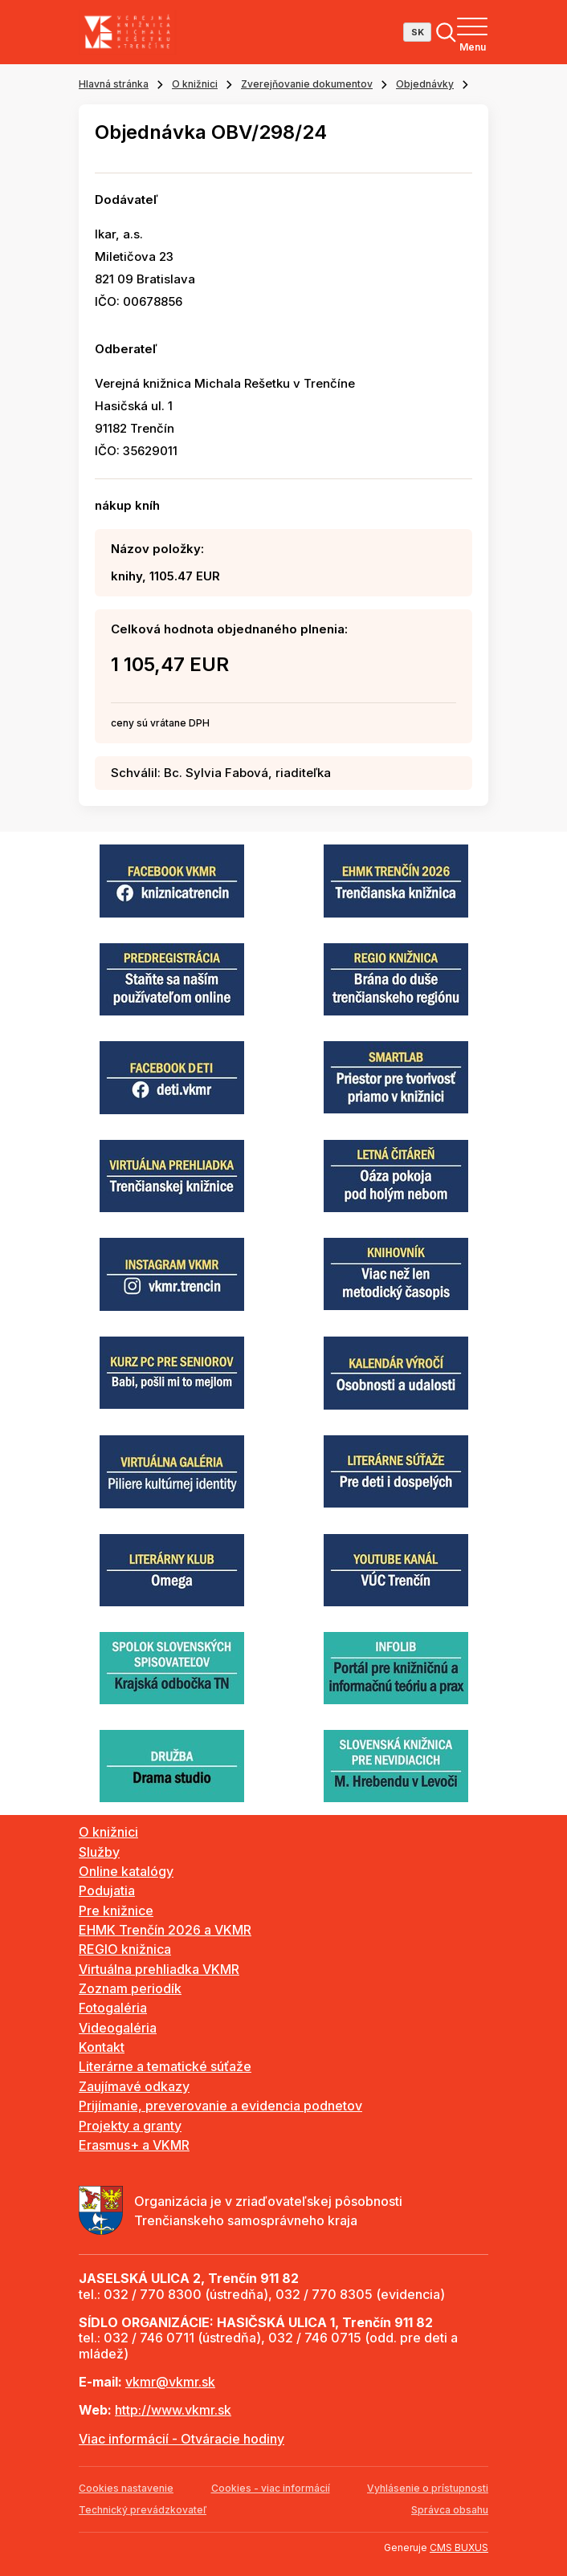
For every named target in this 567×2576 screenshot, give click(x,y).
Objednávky (425, 84)
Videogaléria (118, 2028)
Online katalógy (126, 1871)
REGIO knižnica (125, 1949)
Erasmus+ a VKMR (134, 2145)
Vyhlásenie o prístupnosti (427, 2488)
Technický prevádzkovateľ (142, 2510)
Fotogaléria (113, 2008)
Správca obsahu (449, 2510)
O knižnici (195, 84)
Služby (99, 1852)
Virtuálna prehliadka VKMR (159, 1969)
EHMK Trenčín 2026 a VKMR (165, 1930)
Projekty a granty (130, 2126)
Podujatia (107, 1890)
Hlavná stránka (114, 84)
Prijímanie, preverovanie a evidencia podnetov (220, 2106)
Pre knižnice (116, 1910)
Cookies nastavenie (126, 2488)
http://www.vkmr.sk (173, 2410)
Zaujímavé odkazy (134, 2086)
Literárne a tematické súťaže (165, 2066)
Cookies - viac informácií (270, 2488)
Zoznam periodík (130, 1988)
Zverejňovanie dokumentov (307, 84)
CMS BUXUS (459, 2547)
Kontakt (101, 2047)
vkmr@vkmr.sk (170, 2382)
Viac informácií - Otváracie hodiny (181, 2439)
